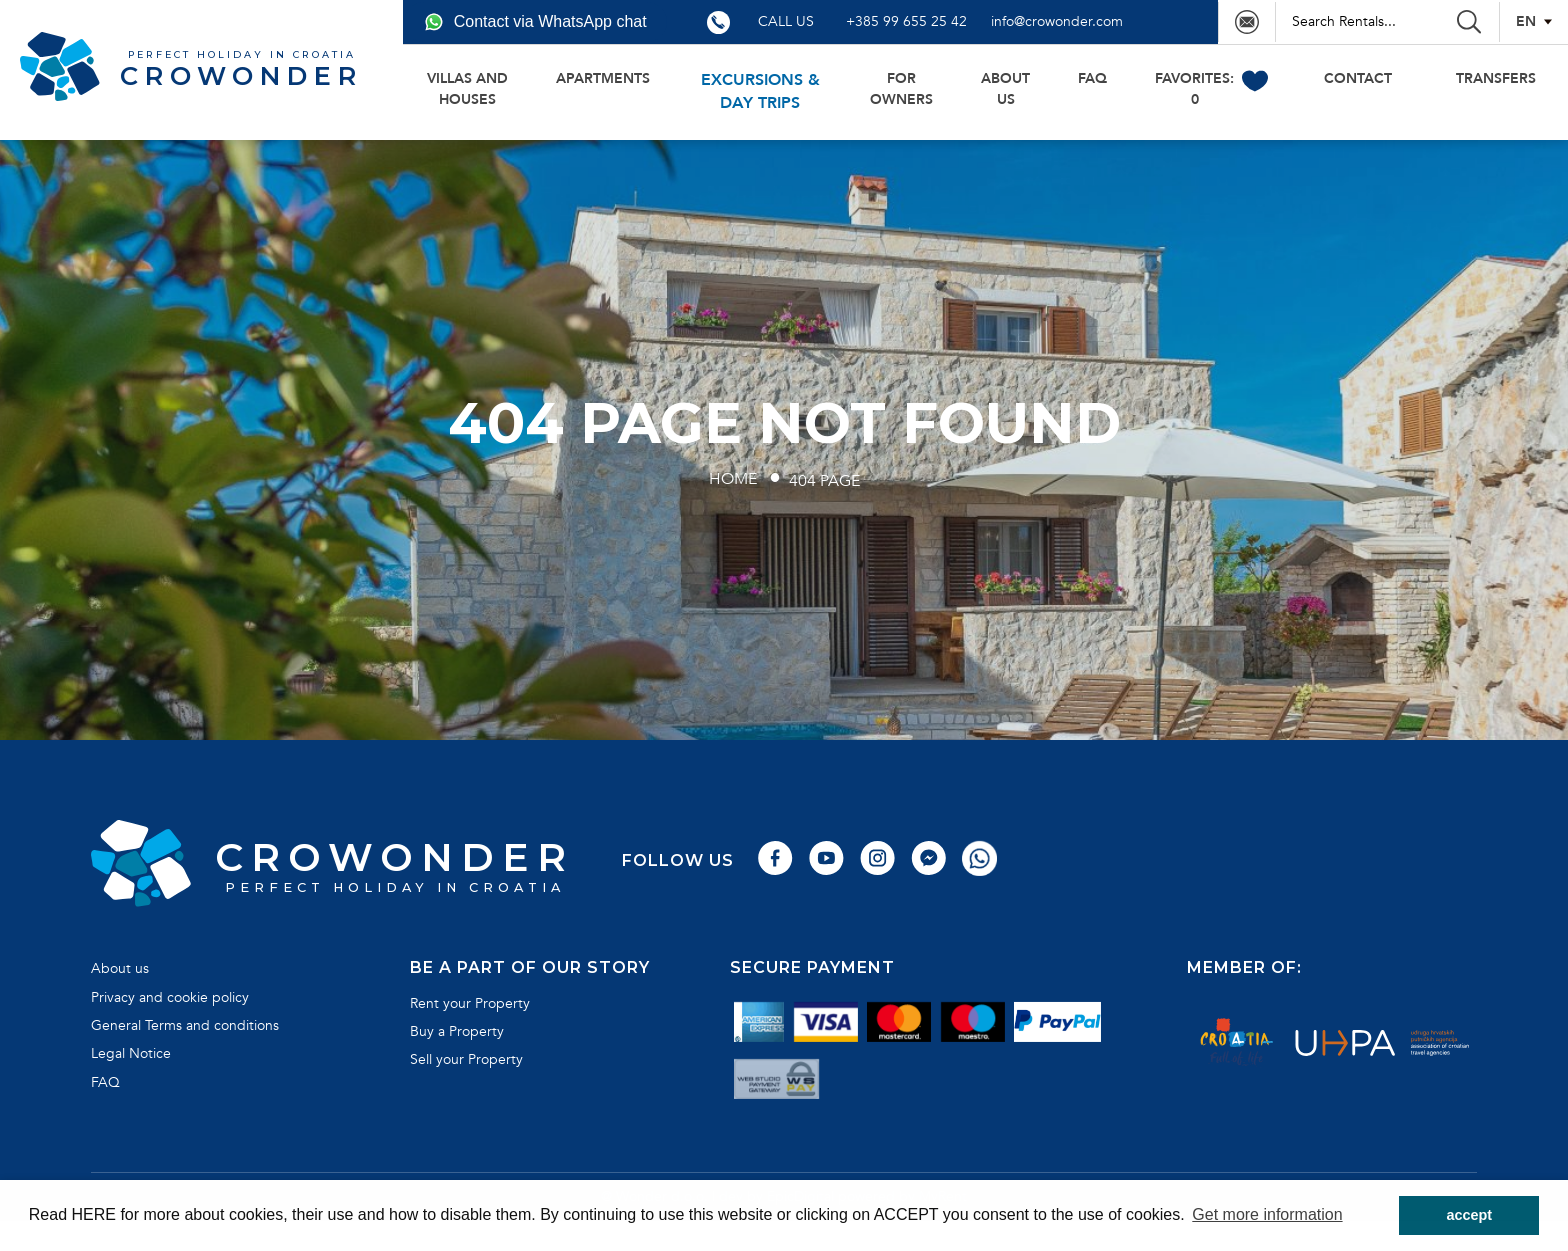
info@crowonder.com (1057, 21)
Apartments (603, 78)
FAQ (1092, 78)
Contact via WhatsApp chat (535, 22)
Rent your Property (470, 1003)
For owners (901, 88)
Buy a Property (457, 1031)
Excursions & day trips (760, 91)
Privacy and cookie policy (170, 997)
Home (733, 479)
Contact (1358, 78)
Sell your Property (466, 1059)
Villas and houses (467, 88)
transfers (1496, 78)
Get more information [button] (1267, 1214)
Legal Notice (131, 1053)
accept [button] (1469, 1215)
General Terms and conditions (185, 1025)
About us (1005, 88)
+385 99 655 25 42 (906, 21)
